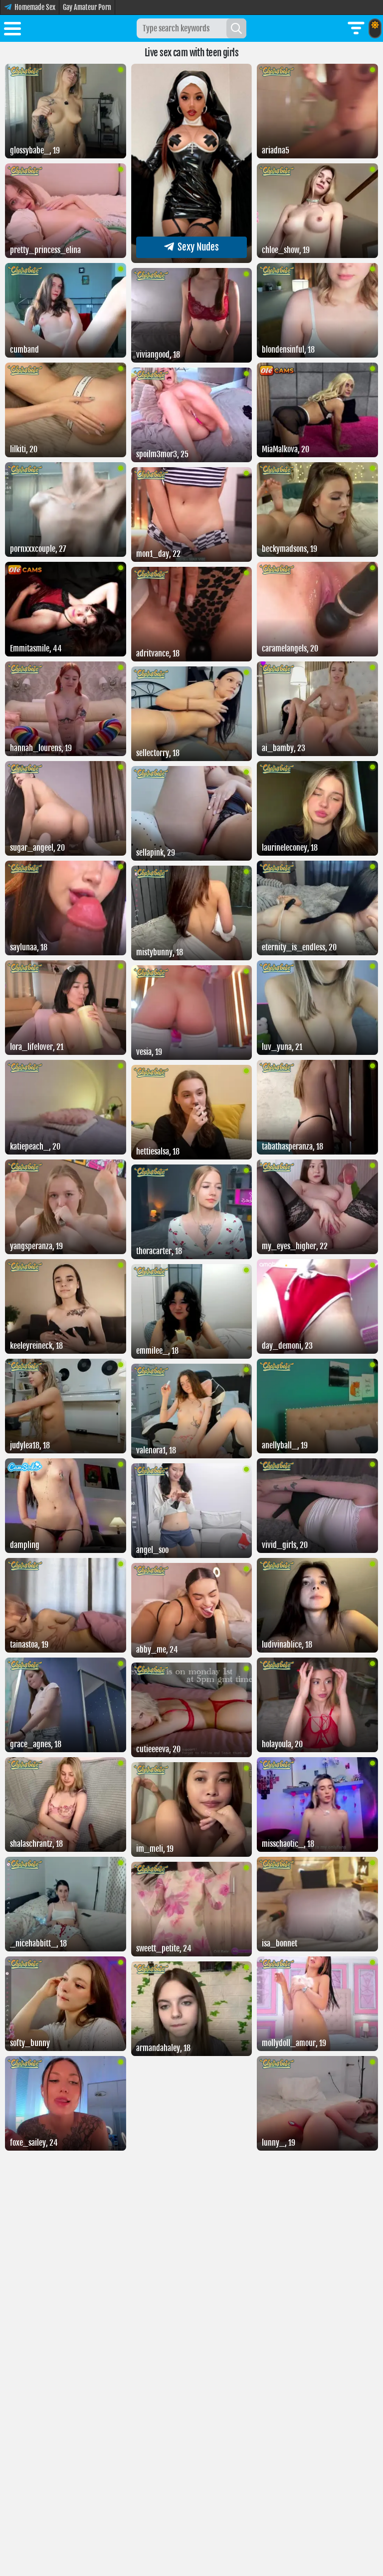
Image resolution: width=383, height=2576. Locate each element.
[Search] (236, 28)
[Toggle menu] (12, 30)
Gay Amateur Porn (87, 7)
